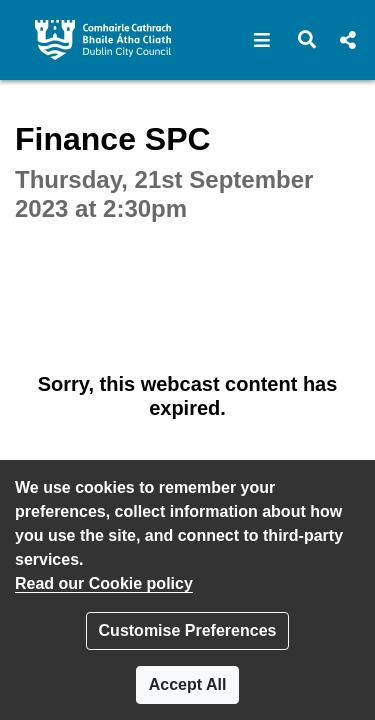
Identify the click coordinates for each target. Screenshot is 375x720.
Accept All (188, 684)
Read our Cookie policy (104, 583)
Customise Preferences (188, 630)
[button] (262, 40)
